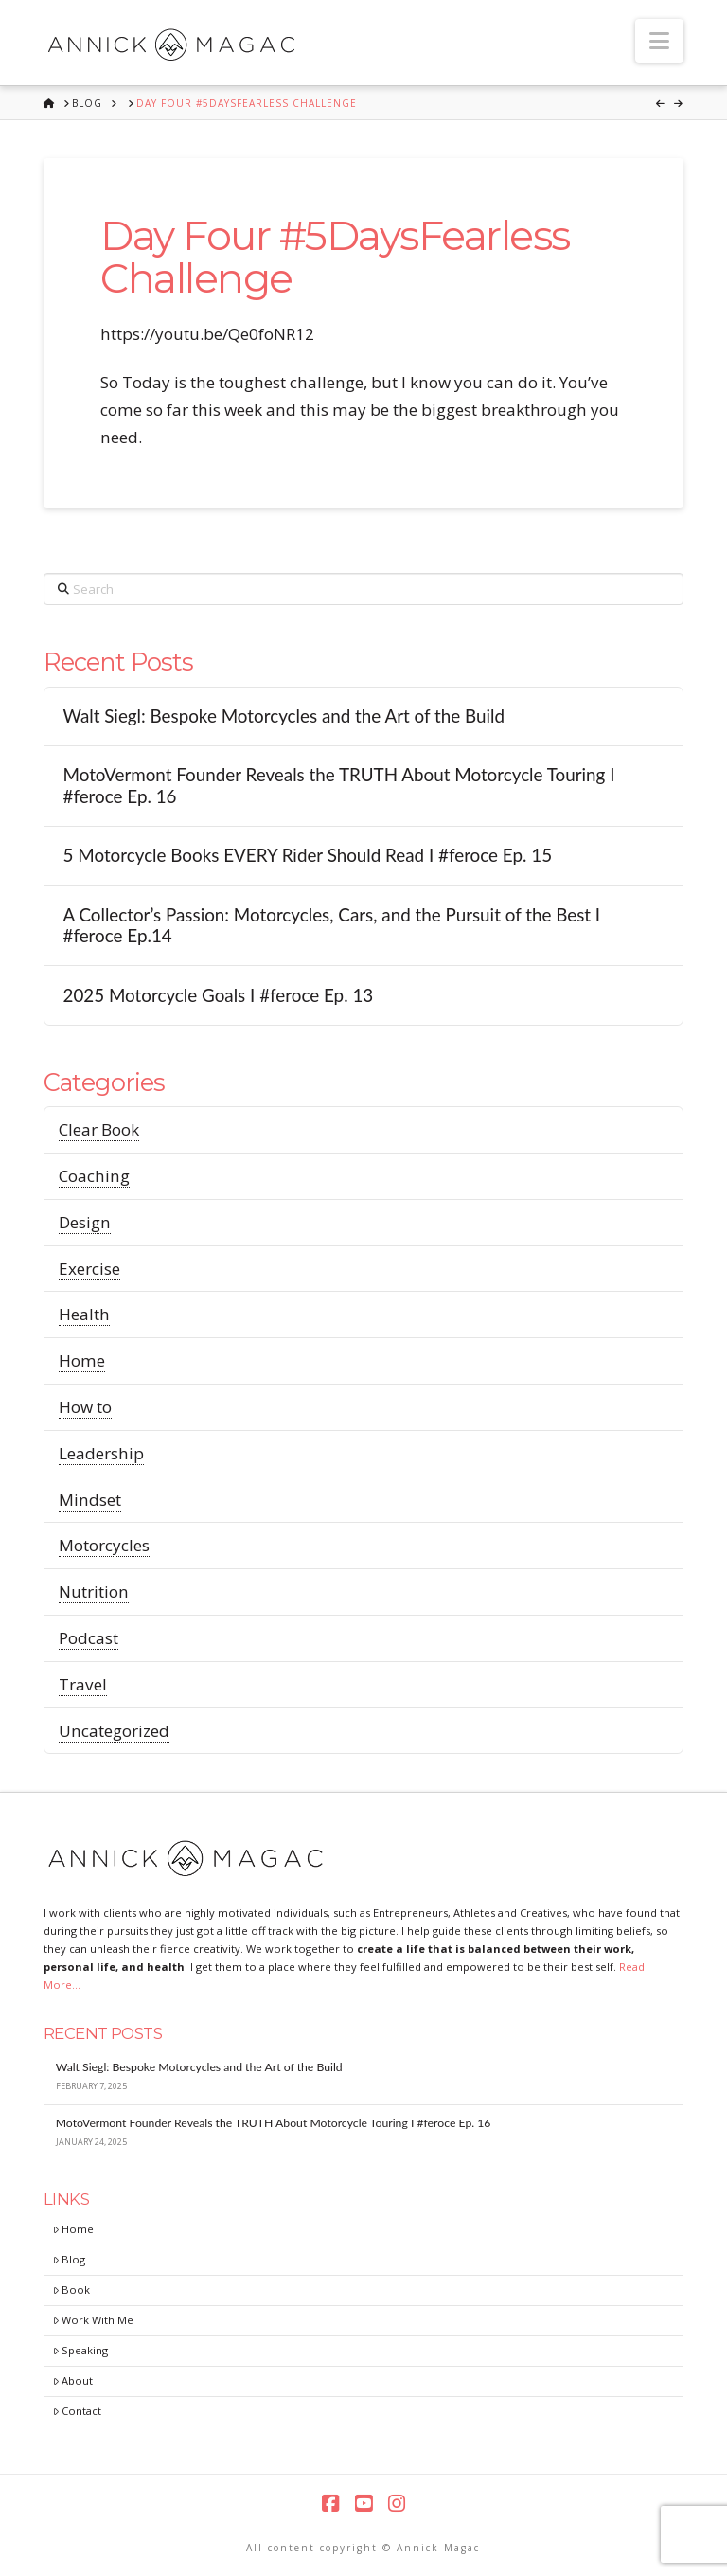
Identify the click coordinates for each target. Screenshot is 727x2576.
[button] (659, 41)
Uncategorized (114, 1731)
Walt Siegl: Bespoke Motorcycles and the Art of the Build (283, 716)
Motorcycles (104, 1545)
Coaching (94, 1176)
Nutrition (94, 1591)
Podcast (88, 1638)
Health (84, 1314)
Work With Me (93, 2320)
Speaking (80, 2350)
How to (85, 1407)
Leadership (101, 1453)
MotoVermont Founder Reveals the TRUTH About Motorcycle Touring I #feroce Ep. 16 (338, 785)
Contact (77, 2411)
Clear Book (99, 1129)
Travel (83, 1684)
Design (85, 1222)
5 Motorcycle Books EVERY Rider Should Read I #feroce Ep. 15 (307, 855)
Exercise (89, 1268)
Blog (69, 2259)
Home (82, 1360)
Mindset (90, 1500)
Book (71, 2289)
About (73, 2380)
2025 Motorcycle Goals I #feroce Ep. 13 (217, 995)
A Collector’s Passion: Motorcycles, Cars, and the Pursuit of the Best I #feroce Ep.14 (331, 925)
